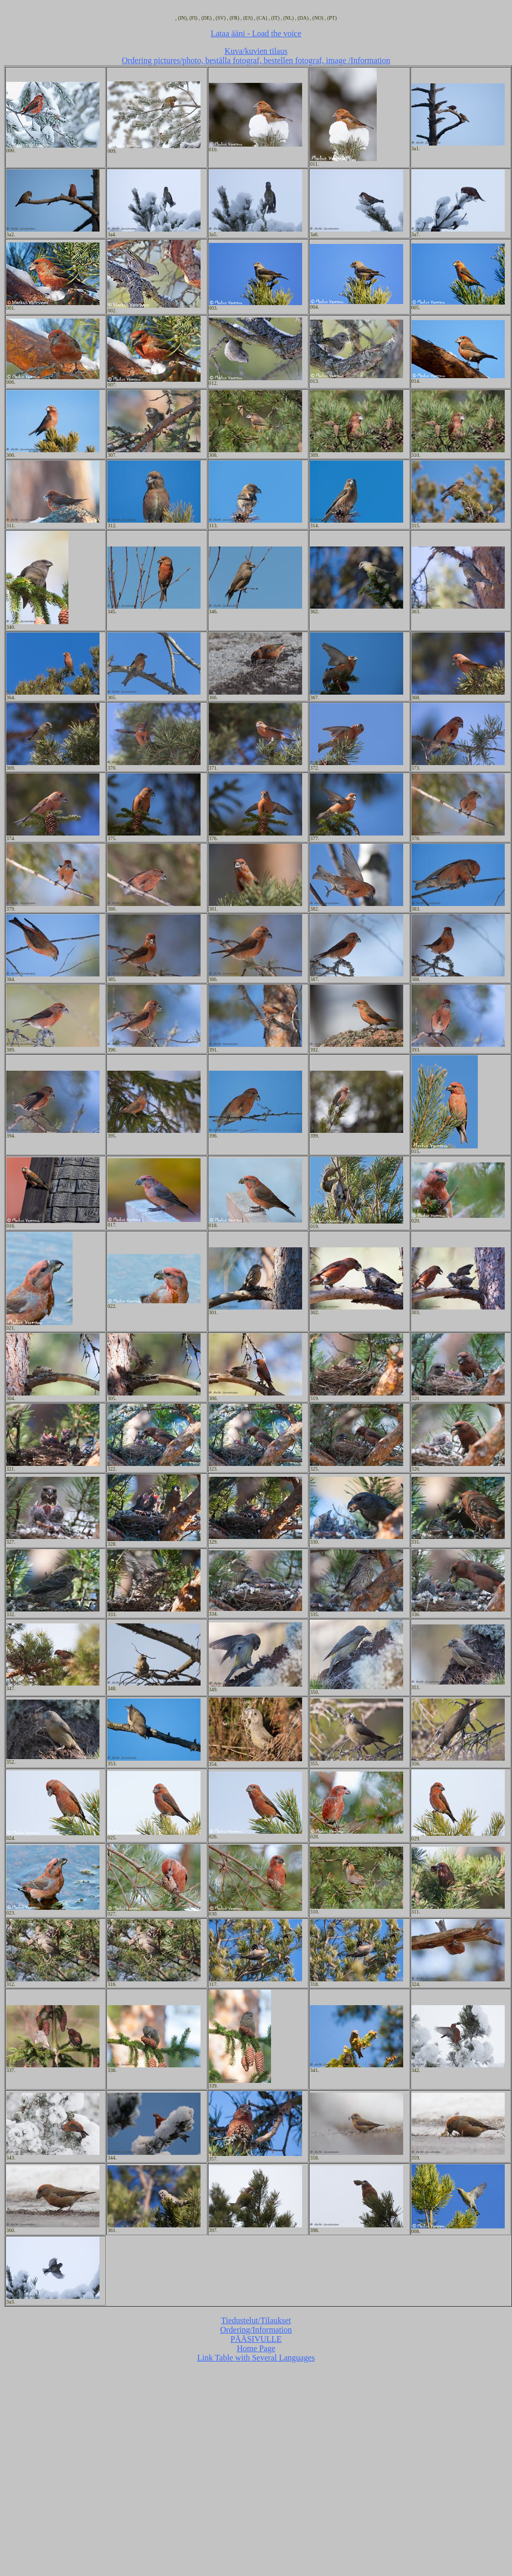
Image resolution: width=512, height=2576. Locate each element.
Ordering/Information (256, 2329)
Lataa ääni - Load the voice (256, 33)
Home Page (256, 2348)
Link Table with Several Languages (256, 2357)
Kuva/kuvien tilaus (255, 51)
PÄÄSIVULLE (256, 2339)
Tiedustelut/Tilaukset (256, 2320)
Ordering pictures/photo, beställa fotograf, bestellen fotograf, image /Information (256, 60)
